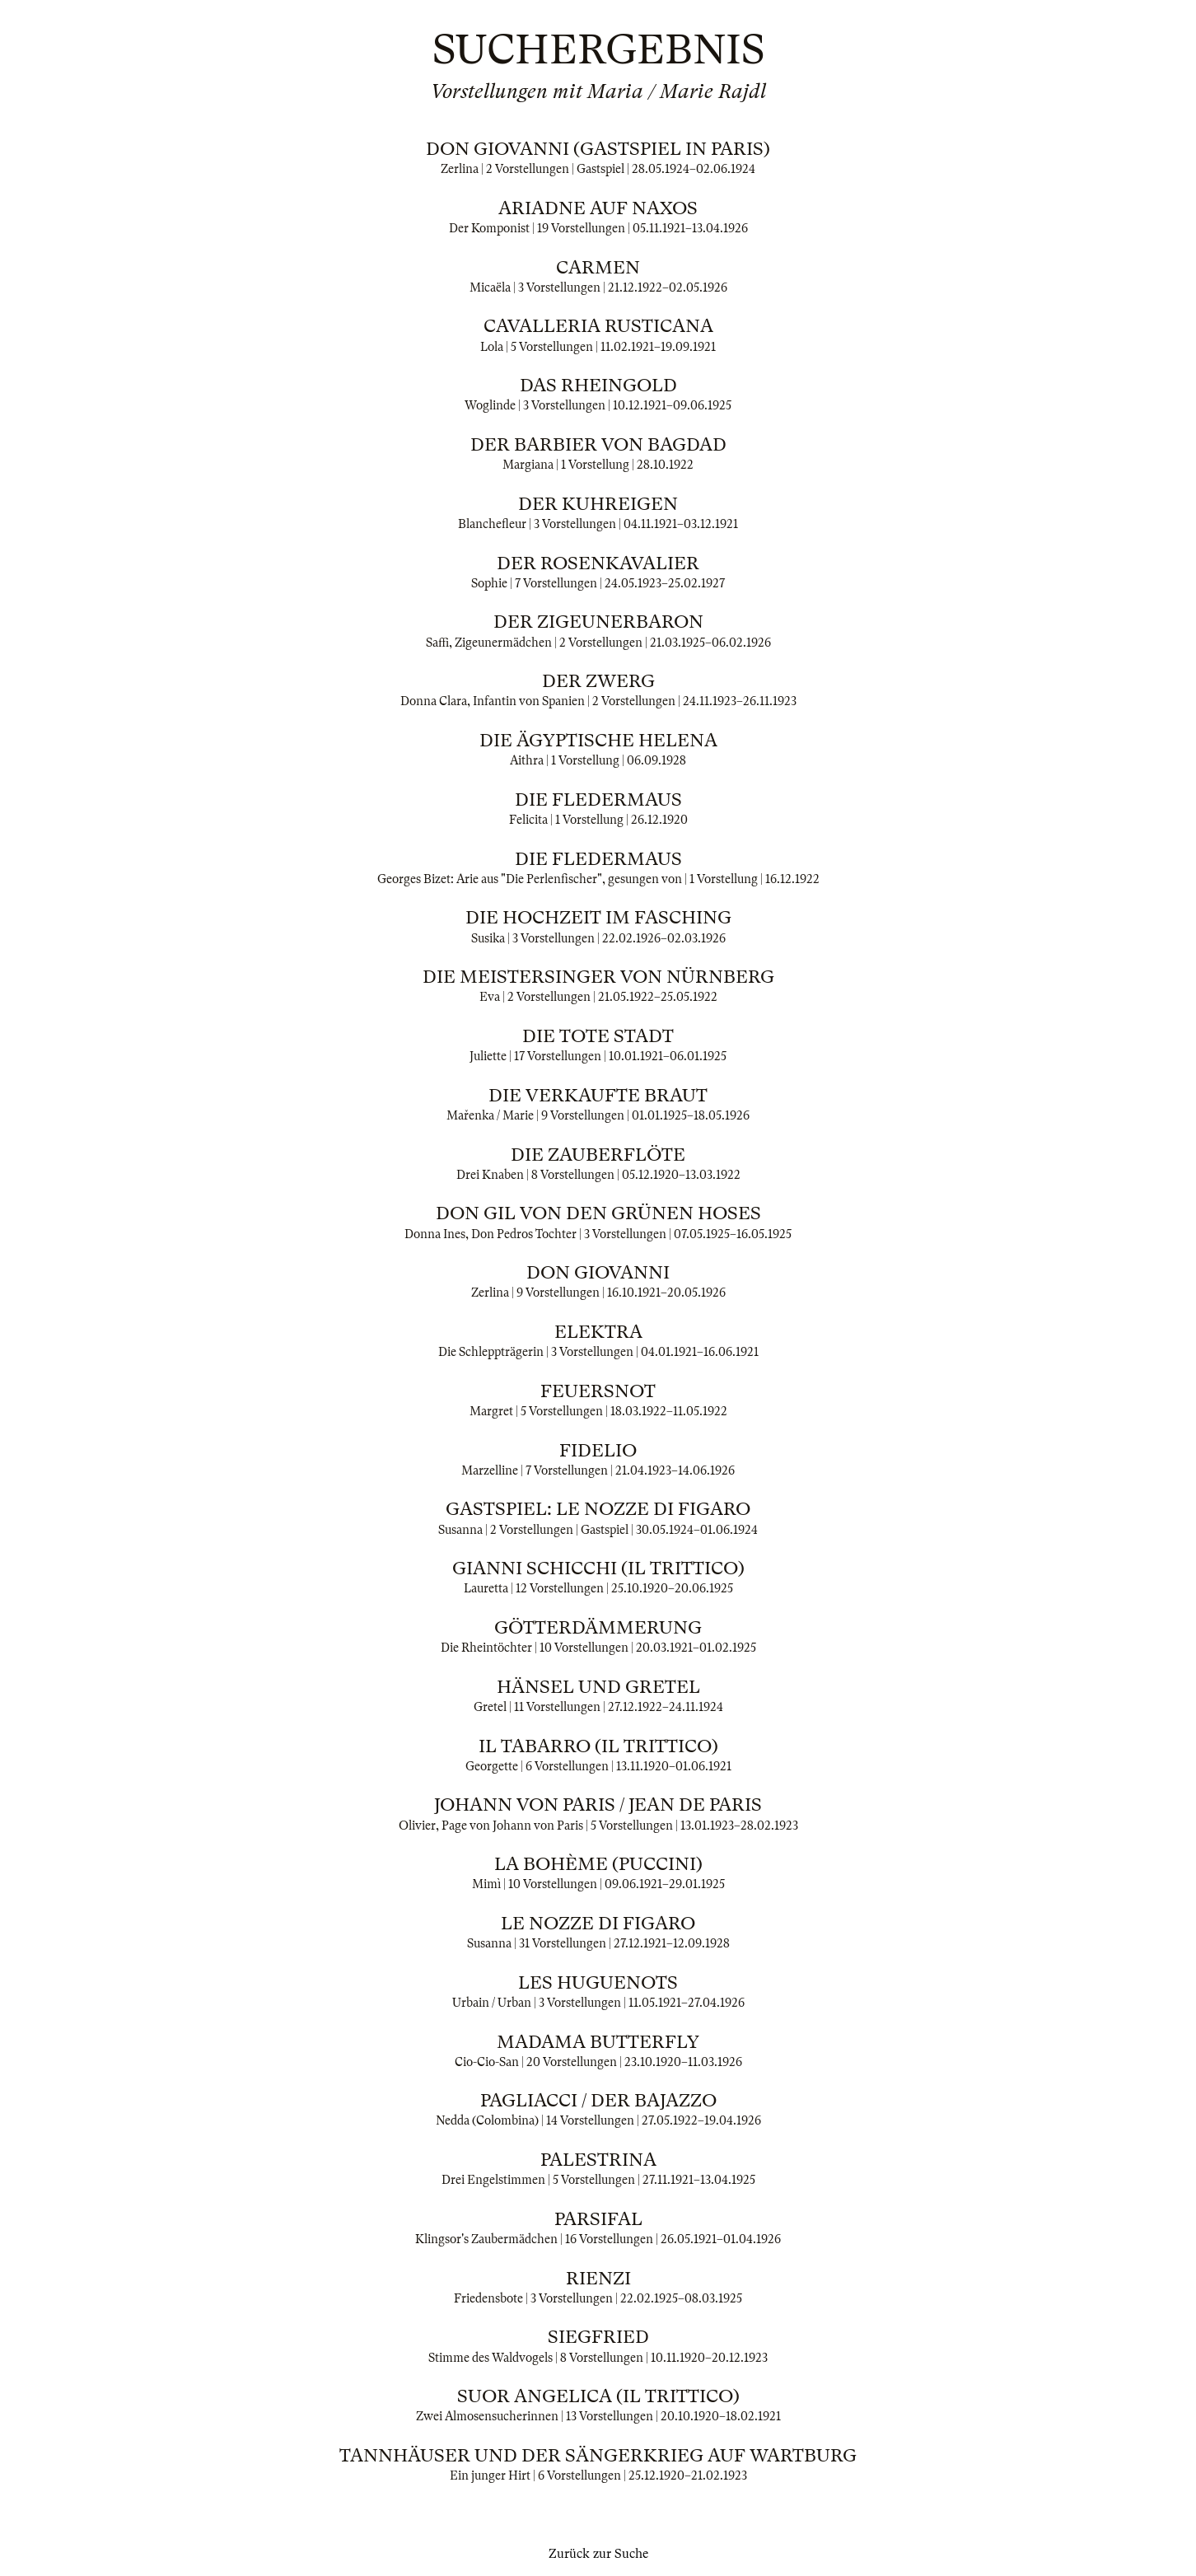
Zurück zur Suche (598, 2553)
